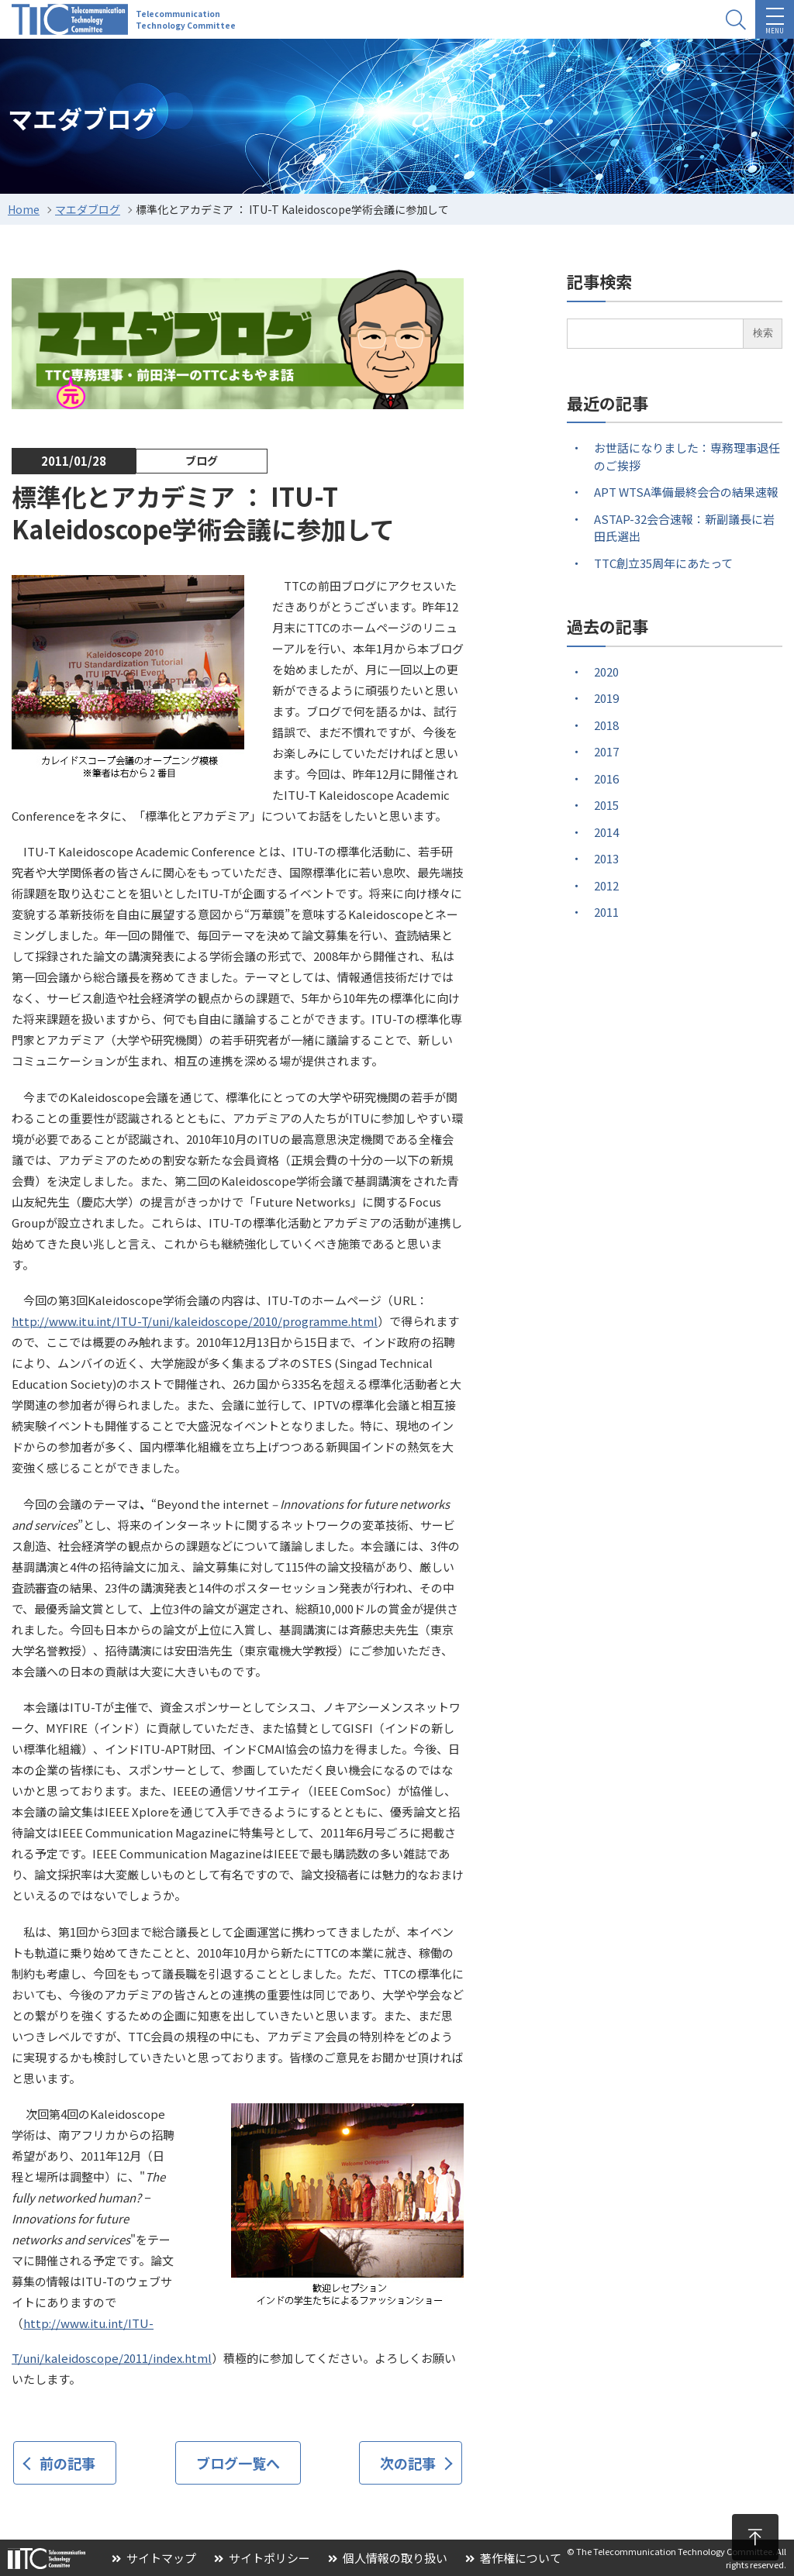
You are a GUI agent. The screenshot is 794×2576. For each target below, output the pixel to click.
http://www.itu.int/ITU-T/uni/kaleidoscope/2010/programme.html (195, 1321)
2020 (606, 671)
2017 (606, 751)
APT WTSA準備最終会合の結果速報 (686, 492)
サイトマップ (154, 2558)
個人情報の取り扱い (387, 2558)
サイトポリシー (262, 2558)
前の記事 (67, 2463)
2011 (606, 912)
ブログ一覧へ (238, 2463)
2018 (606, 725)
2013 (606, 858)
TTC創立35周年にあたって (663, 563)
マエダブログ (87, 209)
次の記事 (408, 2463)
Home (24, 209)
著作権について (513, 2558)
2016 (606, 778)
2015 (606, 805)
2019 (606, 698)
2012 (606, 885)
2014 (606, 832)
